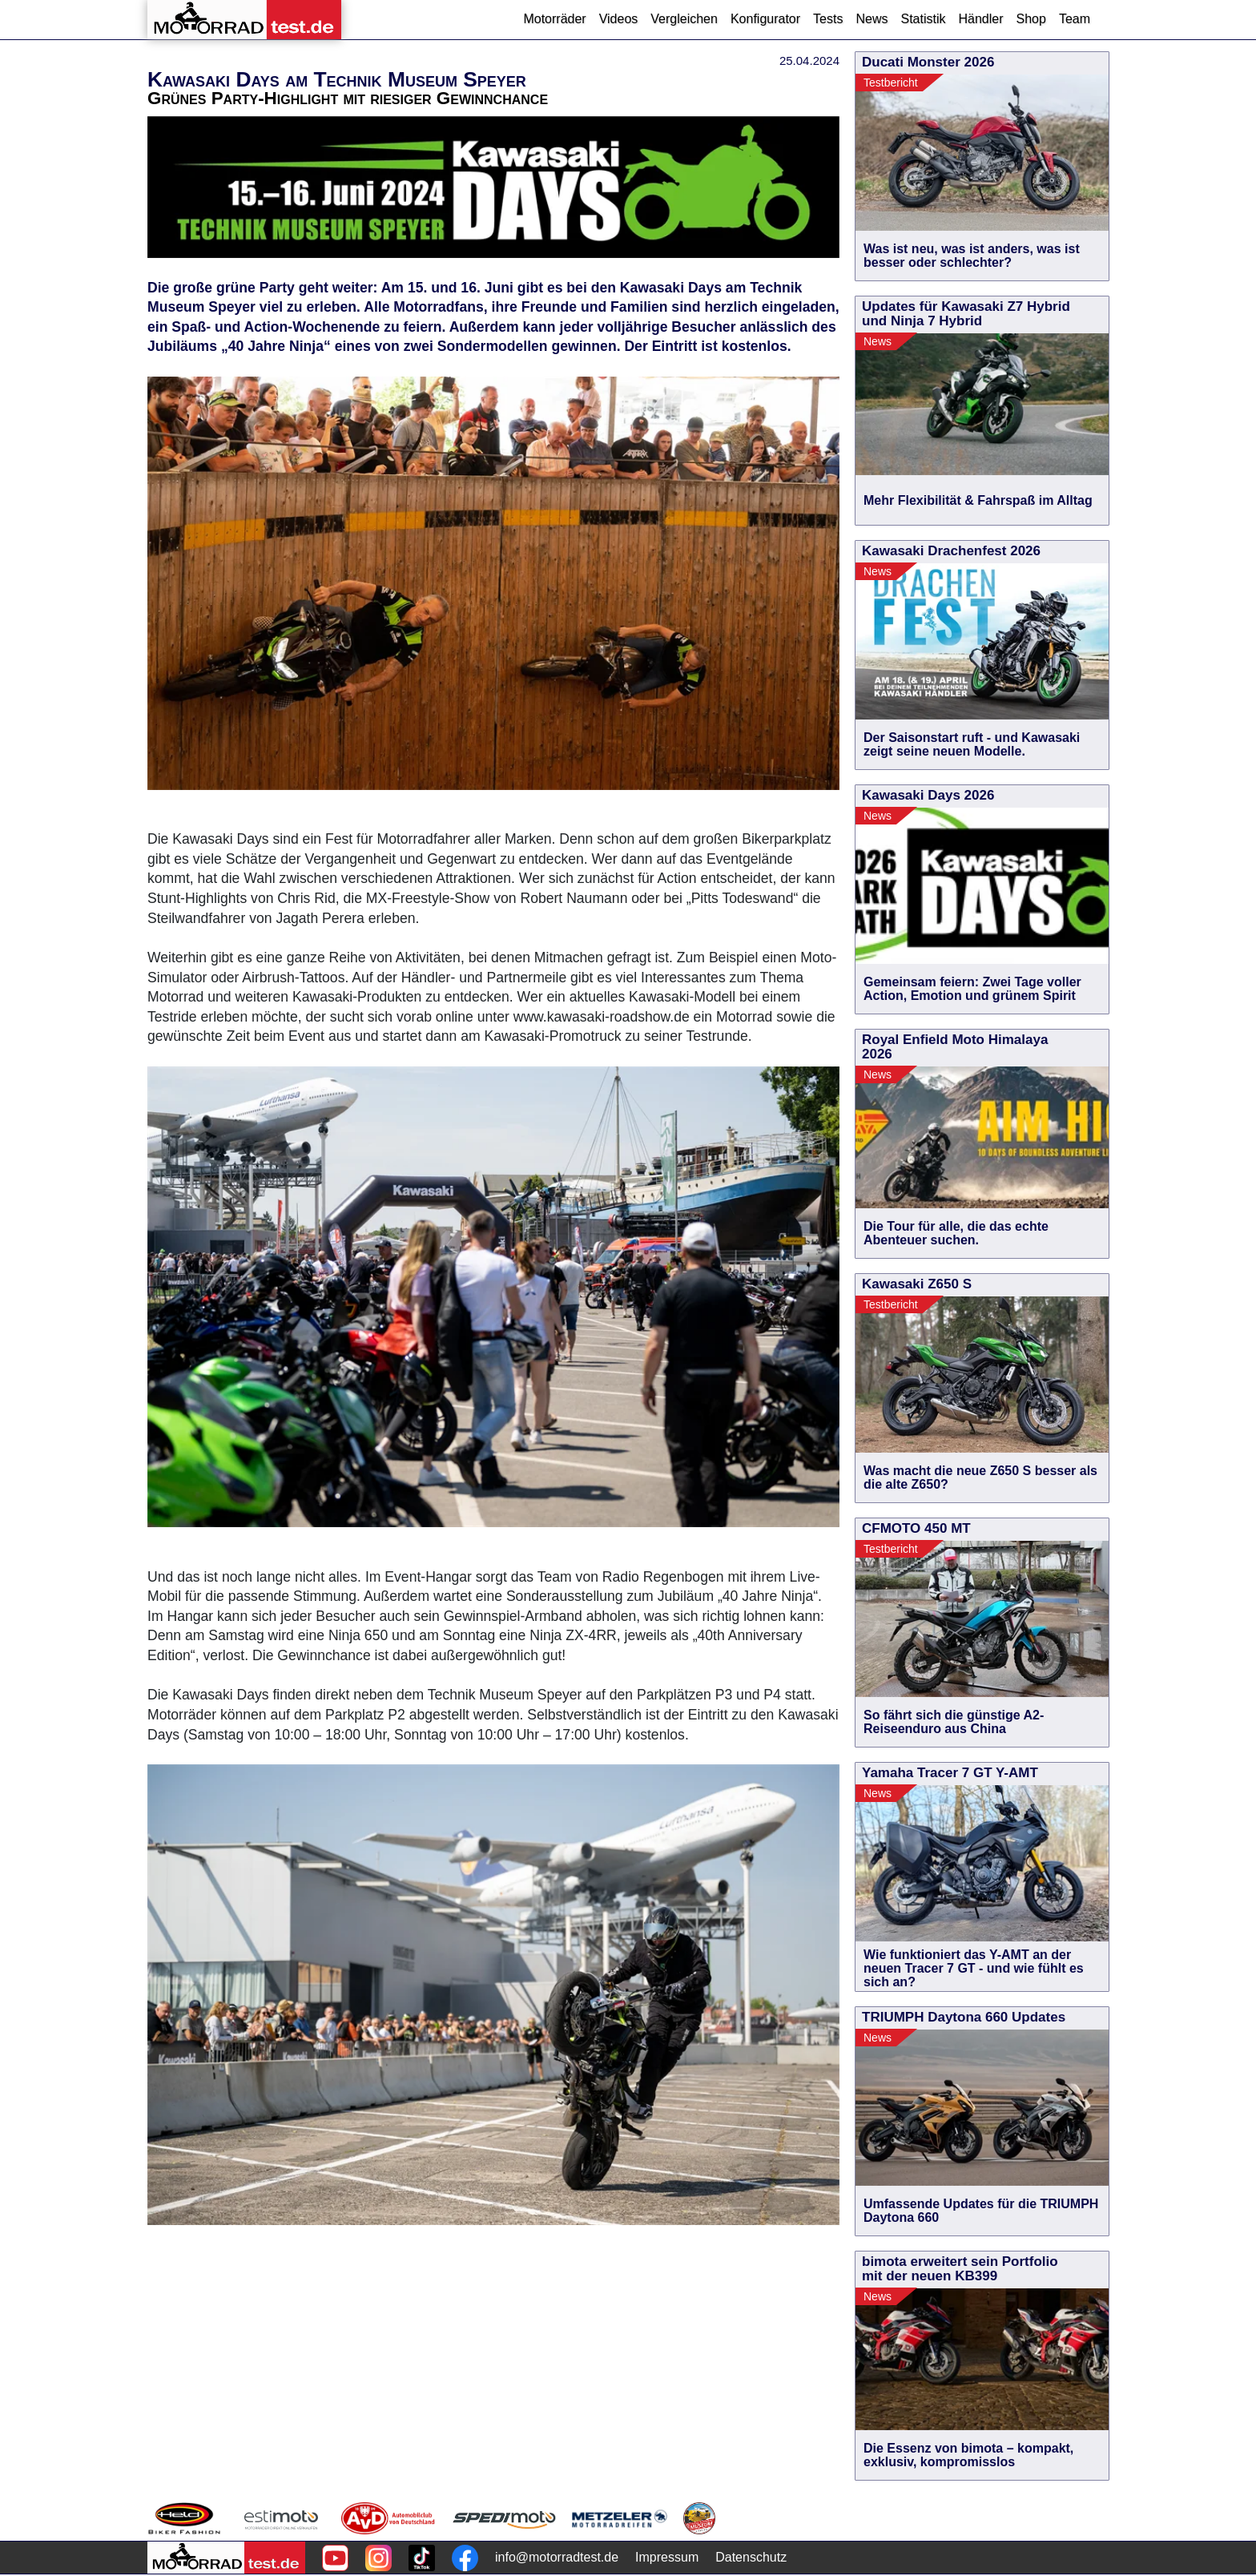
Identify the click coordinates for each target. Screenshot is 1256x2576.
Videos (618, 19)
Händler (980, 19)
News (871, 19)
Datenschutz (751, 2557)
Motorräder (554, 19)
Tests (828, 19)
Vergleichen (684, 19)
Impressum (666, 2557)
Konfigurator (765, 19)
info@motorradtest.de (556, 2557)
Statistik (922, 19)
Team (1074, 19)
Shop (1031, 19)
